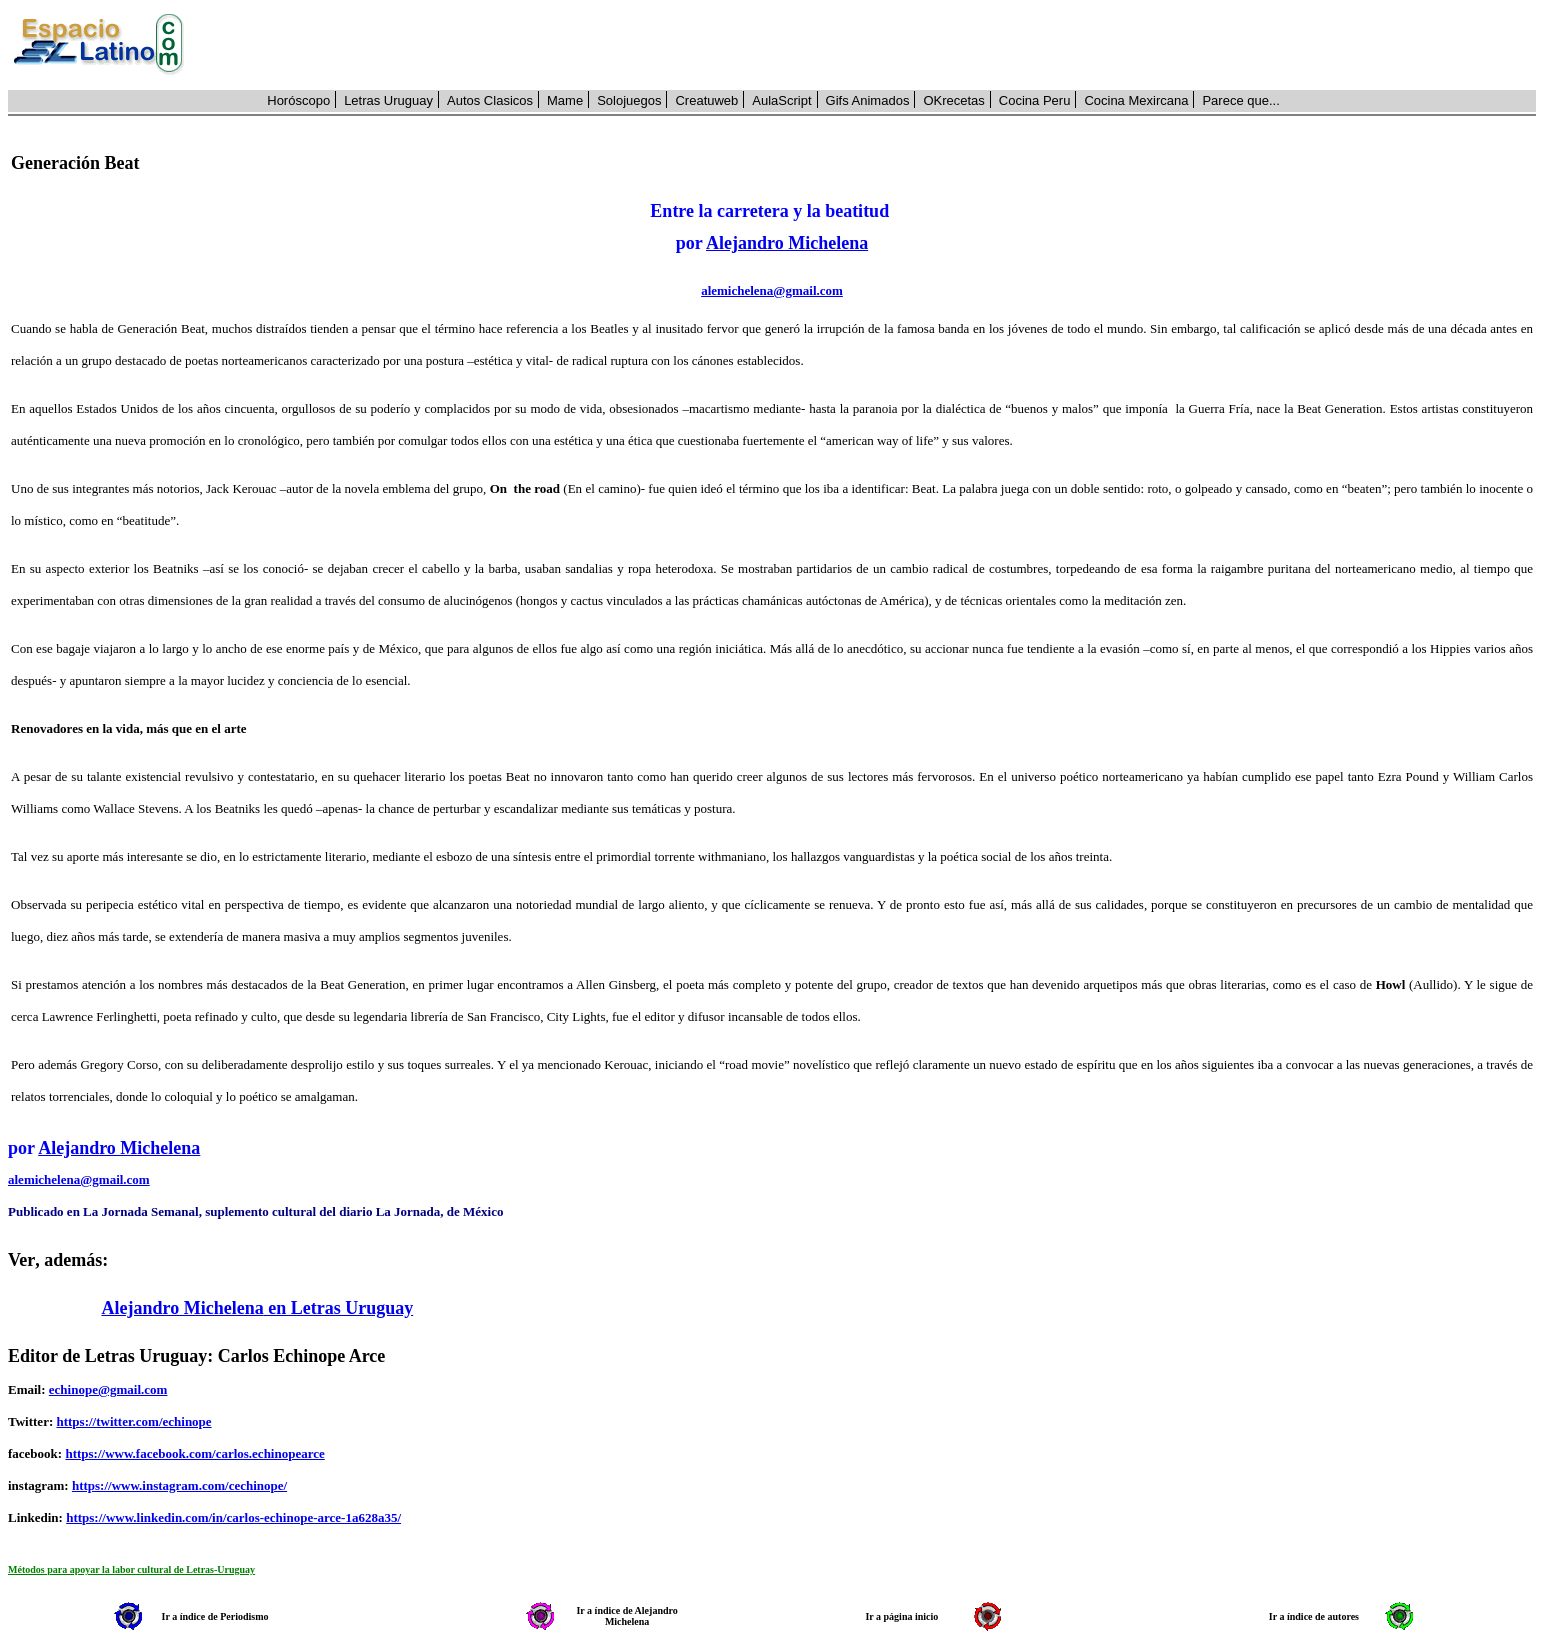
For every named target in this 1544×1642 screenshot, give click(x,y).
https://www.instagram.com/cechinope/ (179, 1485)
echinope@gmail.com (108, 1389)
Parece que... (1240, 100)
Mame (565, 100)
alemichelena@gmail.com (772, 290)
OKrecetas (953, 100)
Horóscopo (298, 100)
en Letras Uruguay (339, 1308)
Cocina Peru (1035, 100)
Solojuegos (629, 100)
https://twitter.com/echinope (133, 1421)
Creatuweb (706, 100)
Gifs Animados (868, 100)
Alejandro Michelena (787, 243)
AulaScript (781, 100)
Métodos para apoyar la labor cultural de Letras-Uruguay (131, 1569)
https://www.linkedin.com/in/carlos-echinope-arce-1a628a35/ (233, 1517)
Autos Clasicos (490, 100)
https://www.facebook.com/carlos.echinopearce (194, 1453)
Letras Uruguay (388, 100)
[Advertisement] (871, 45)
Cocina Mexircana (1136, 100)
